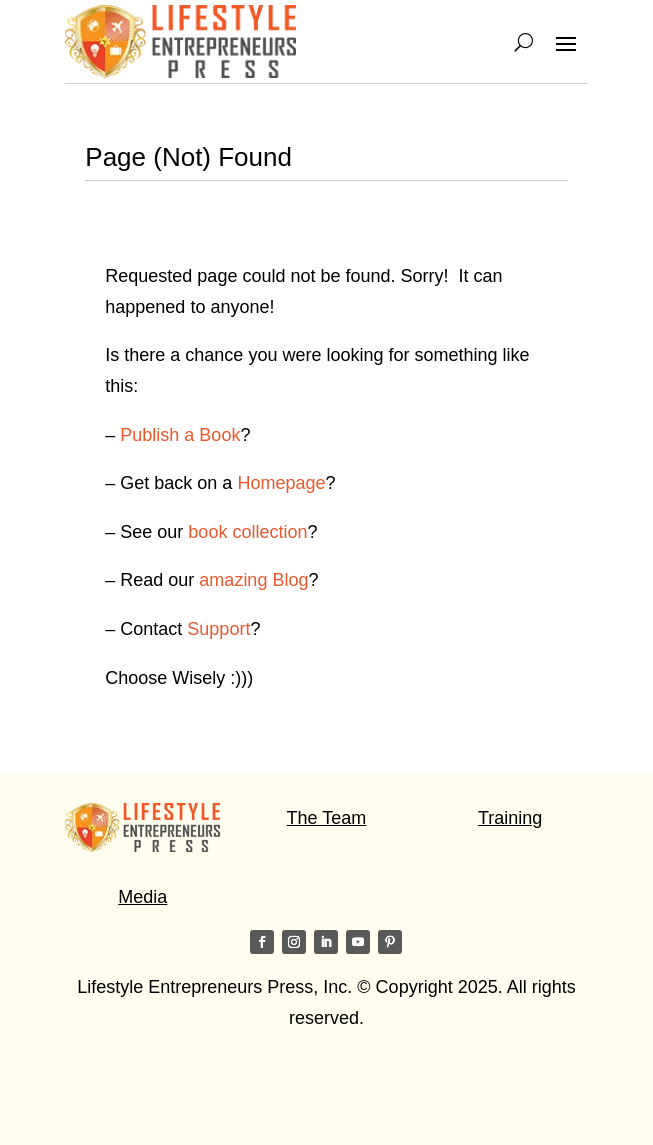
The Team (327, 818)
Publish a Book (180, 435)
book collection (247, 532)
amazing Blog (253, 580)
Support (218, 629)
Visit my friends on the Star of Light (204, 1097)
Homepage (281, 483)
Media (142, 897)
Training (510, 818)
